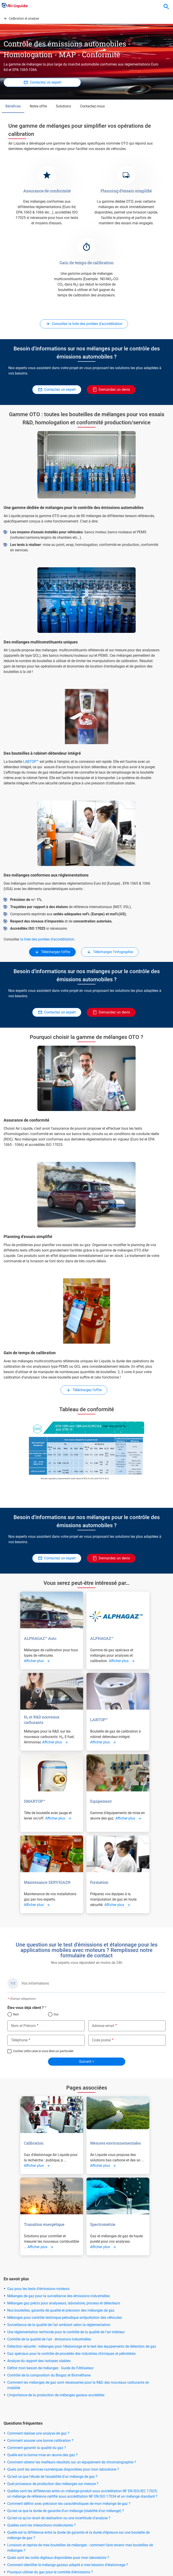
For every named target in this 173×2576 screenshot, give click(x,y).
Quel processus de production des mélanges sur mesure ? (52, 2484)
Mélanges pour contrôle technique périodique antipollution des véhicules (64, 2317)
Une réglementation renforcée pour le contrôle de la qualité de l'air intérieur (66, 2332)
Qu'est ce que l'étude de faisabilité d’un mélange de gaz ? (52, 2476)
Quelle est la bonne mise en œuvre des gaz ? (42, 2455)
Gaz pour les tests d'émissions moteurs (38, 2289)
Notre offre (38, 106)
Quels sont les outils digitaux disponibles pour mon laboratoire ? (58, 2558)
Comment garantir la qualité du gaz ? (36, 2448)
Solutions (63, 106)
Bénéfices (13, 106)
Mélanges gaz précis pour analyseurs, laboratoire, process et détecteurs (63, 2303)
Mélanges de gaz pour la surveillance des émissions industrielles (58, 2296)
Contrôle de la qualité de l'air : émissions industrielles (49, 2339)
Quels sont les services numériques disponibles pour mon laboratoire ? (63, 2469)
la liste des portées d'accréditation (47, 939)
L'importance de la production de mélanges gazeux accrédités (56, 2395)
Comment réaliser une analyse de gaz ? (38, 2433)
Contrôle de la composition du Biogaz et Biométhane (49, 2375)
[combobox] (166, 7)
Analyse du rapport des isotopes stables (39, 2361)
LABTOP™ (31, 761)
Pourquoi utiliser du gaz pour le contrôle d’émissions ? (50, 2572)
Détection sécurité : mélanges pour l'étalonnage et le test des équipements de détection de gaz (81, 2346)
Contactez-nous (92, 106)
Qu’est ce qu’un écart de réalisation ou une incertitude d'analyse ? (58, 2518)
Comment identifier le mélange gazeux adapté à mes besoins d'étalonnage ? (67, 2565)
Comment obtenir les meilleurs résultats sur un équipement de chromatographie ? (71, 2462)
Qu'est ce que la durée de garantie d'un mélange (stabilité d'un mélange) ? (65, 2511)
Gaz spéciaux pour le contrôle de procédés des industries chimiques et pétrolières (71, 2353)
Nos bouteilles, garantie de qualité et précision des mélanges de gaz (60, 2310)
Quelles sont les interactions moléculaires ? (41, 2525)
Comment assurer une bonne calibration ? (40, 2440)
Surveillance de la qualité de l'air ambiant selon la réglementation (58, 2325)
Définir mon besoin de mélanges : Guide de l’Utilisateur (50, 2368)
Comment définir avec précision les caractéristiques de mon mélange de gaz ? (68, 2503)
